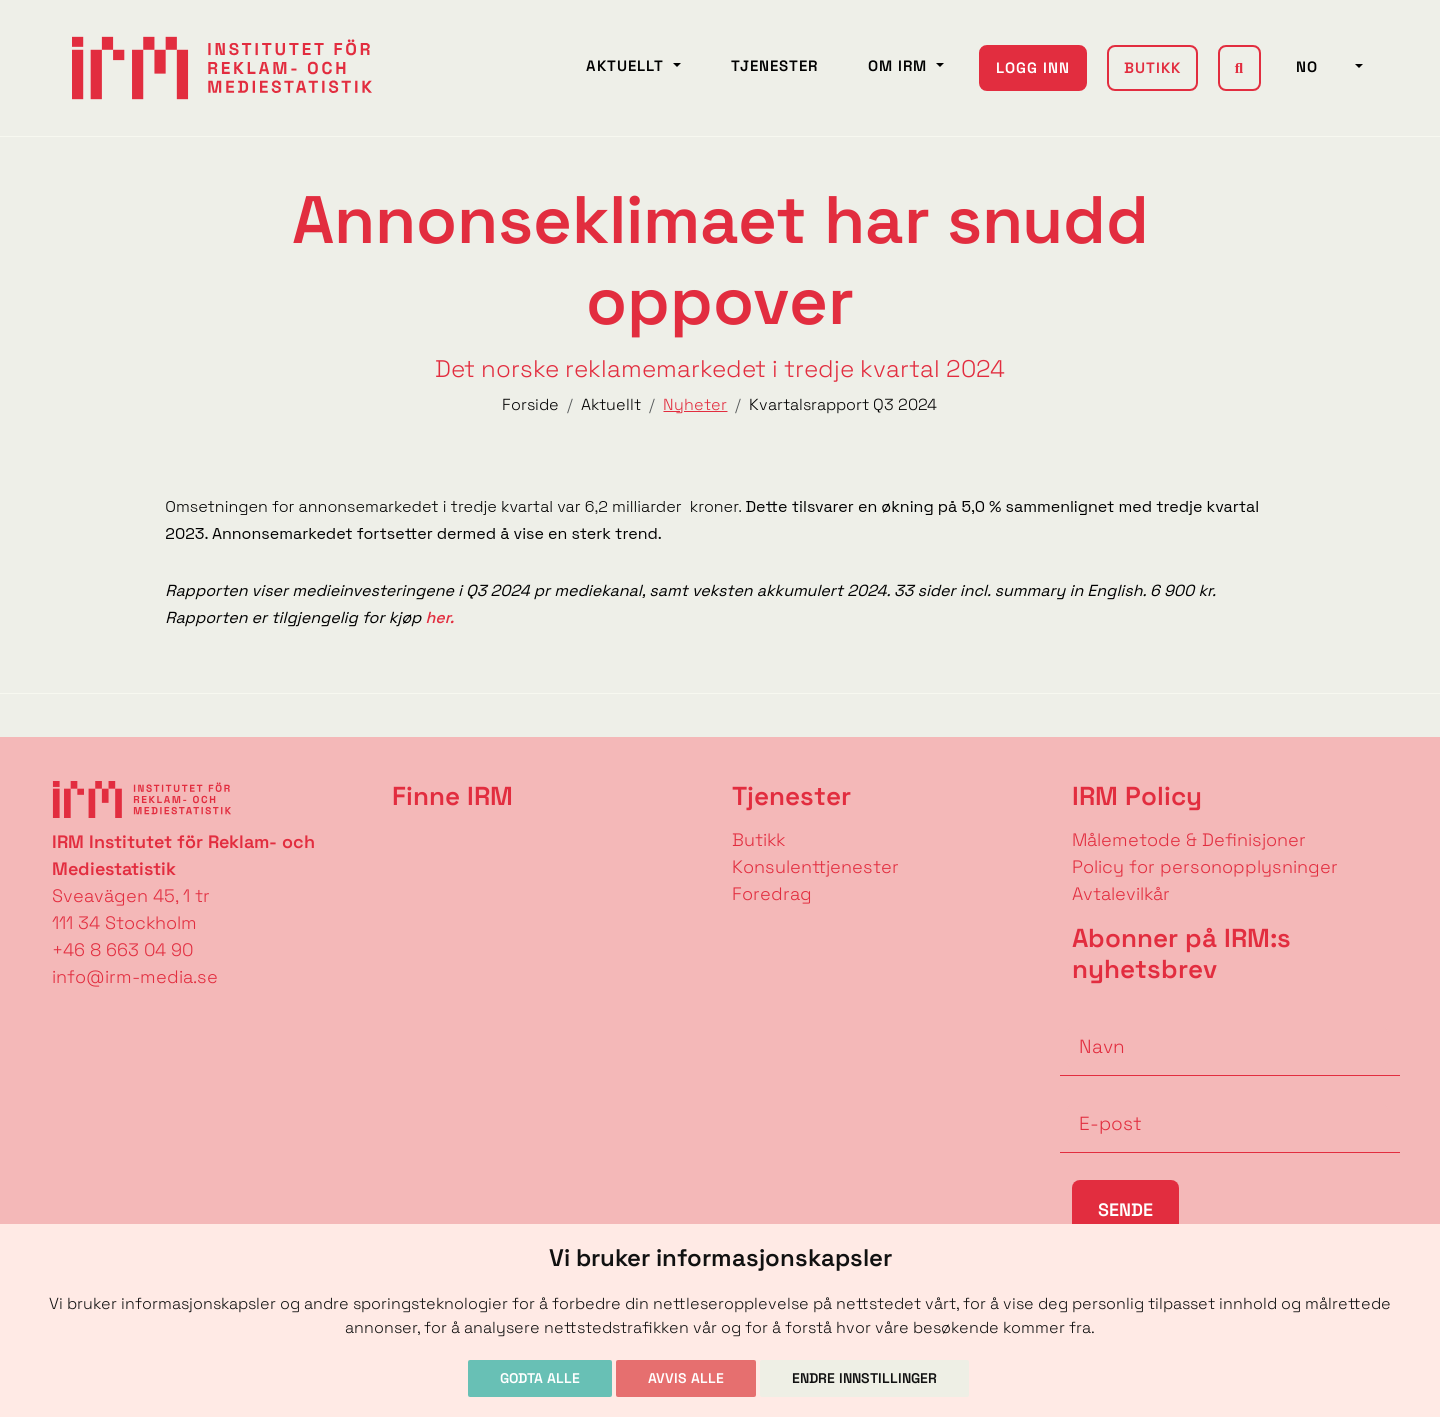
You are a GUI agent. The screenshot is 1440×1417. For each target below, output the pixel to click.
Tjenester (774, 65)
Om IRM (900, 65)
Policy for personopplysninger (1205, 866)
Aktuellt (627, 65)
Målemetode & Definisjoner (1189, 839)
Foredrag (772, 893)
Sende (1125, 1209)
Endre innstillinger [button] (864, 1378)
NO (1323, 66)
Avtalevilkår (1121, 893)
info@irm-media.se (135, 976)
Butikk (1152, 67)
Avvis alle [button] (686, 1378)
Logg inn (1033, 67)
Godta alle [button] (540, 1378)
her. (437, 617)
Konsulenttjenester (815, 866)
